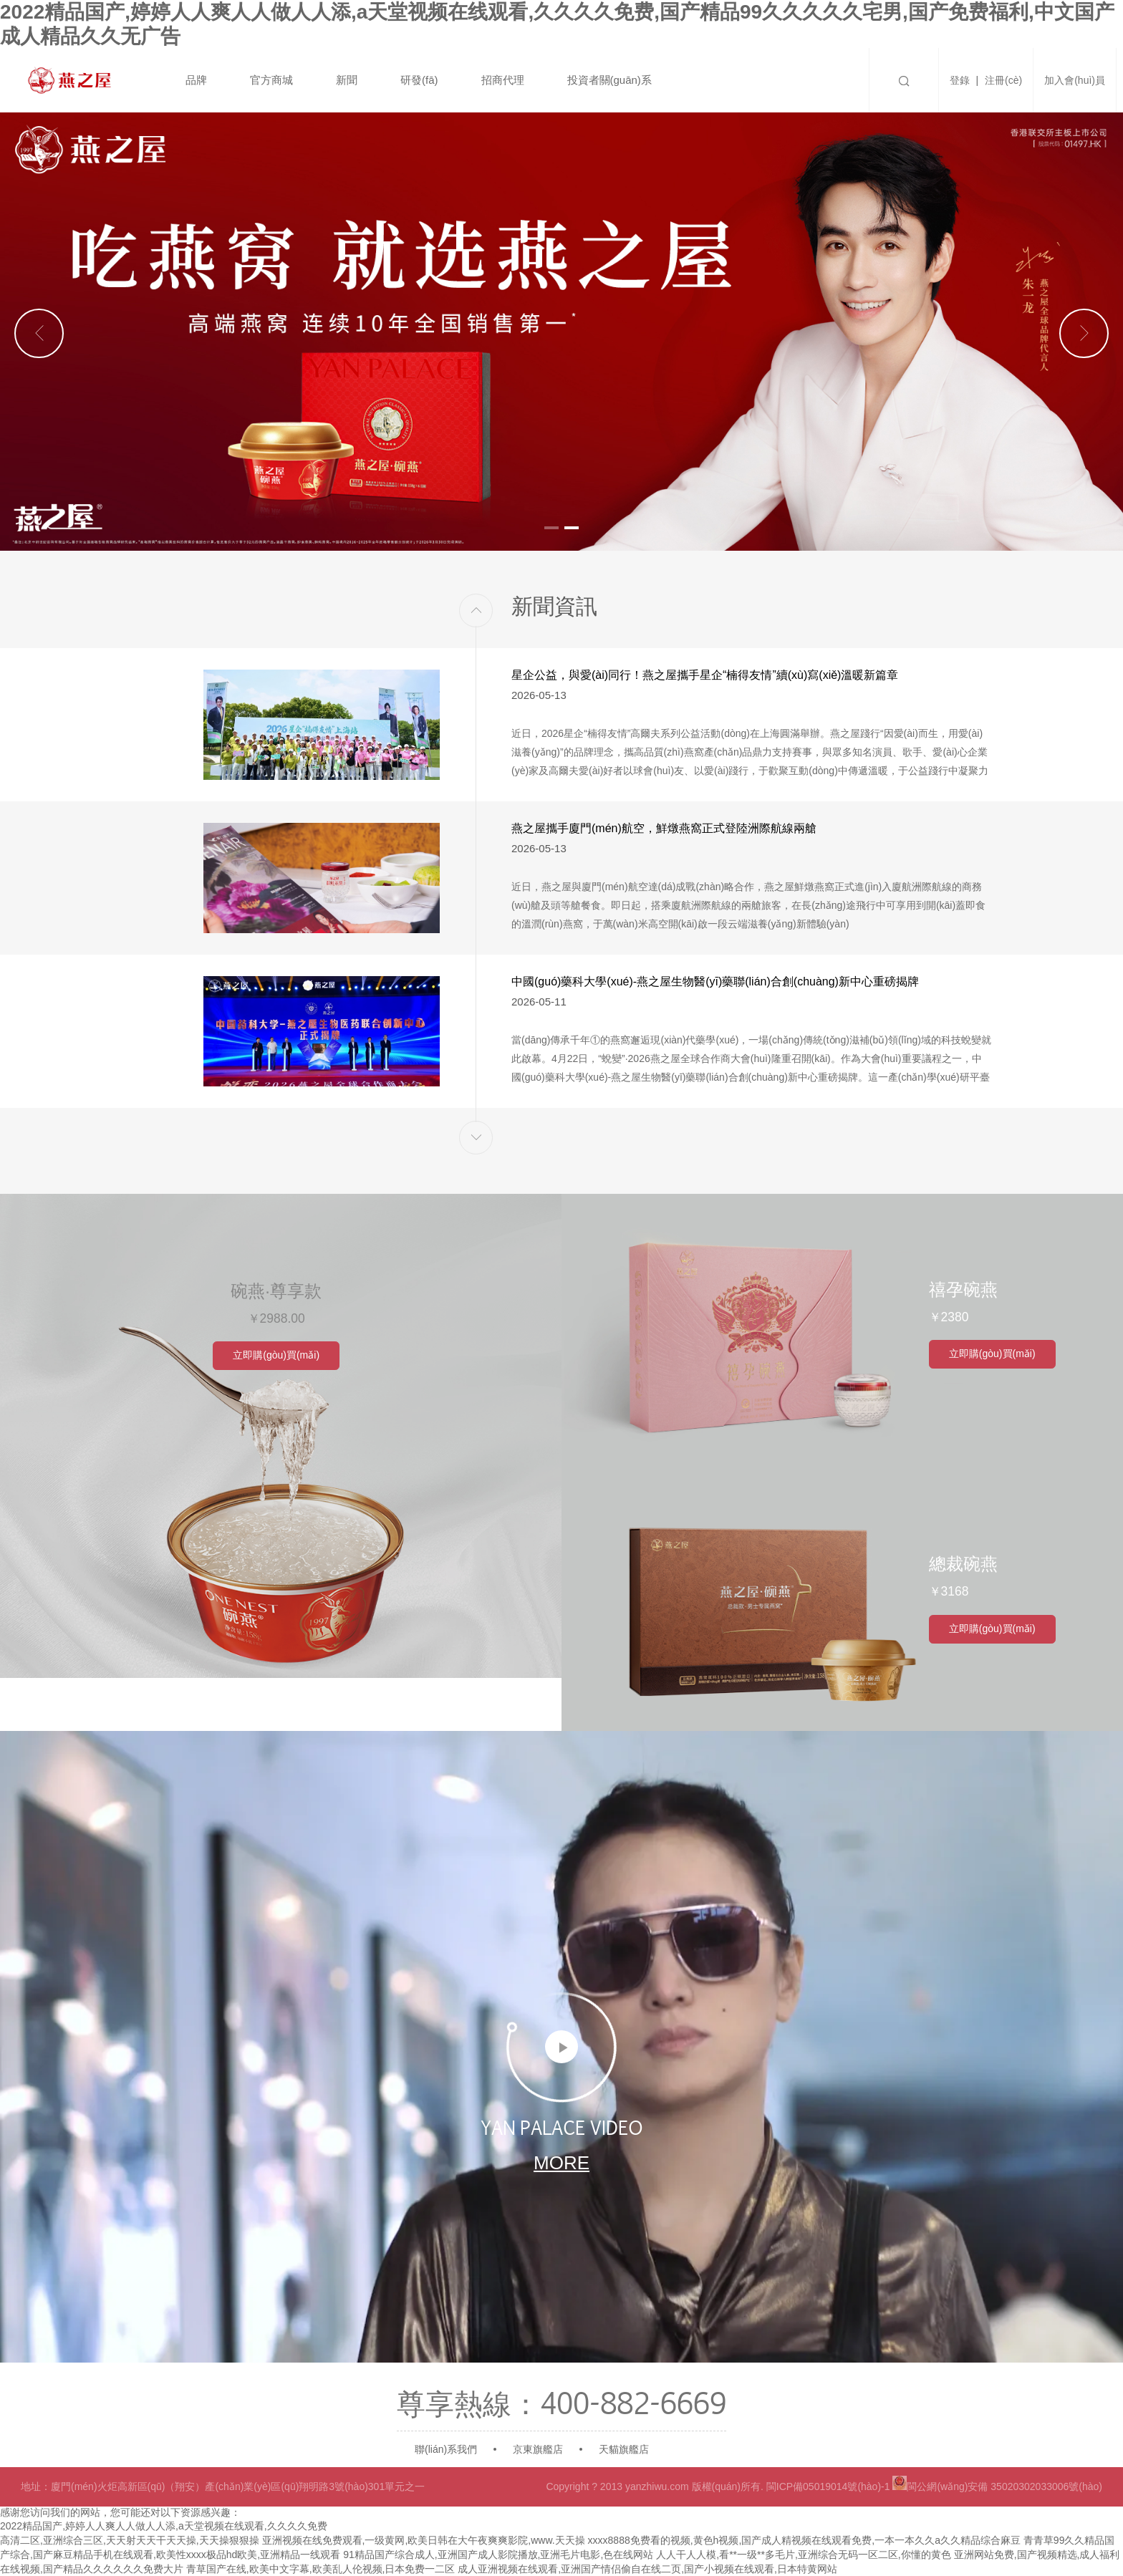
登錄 (960, 80)
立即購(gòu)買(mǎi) (281, 1353)
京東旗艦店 (538, 2449)
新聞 (346, 80)
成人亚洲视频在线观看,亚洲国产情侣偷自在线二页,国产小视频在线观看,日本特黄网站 (647, 2569)
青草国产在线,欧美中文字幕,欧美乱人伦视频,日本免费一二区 (321, 2569)
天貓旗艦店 (624, 2449)
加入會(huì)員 (1074, 80)
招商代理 (502, 80)
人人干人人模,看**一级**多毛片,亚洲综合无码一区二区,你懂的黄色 (803, 2554)
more (561, 2161)
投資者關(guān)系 (609, 80)
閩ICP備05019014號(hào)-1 (828, 2486)
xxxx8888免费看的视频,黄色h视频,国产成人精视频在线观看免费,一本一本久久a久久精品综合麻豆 (804, 2540)
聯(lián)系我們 (446, 2449)
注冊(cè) (1003, 80)
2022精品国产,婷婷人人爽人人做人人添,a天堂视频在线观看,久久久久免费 (163, 2526)
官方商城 (271, 80)
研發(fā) (419, 80)
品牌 (196, 80)
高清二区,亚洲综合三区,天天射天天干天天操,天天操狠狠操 (129, 2540)
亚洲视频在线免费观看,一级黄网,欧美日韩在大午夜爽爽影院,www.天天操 (423, 2540)
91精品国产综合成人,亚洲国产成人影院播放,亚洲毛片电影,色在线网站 (498, 2554)
